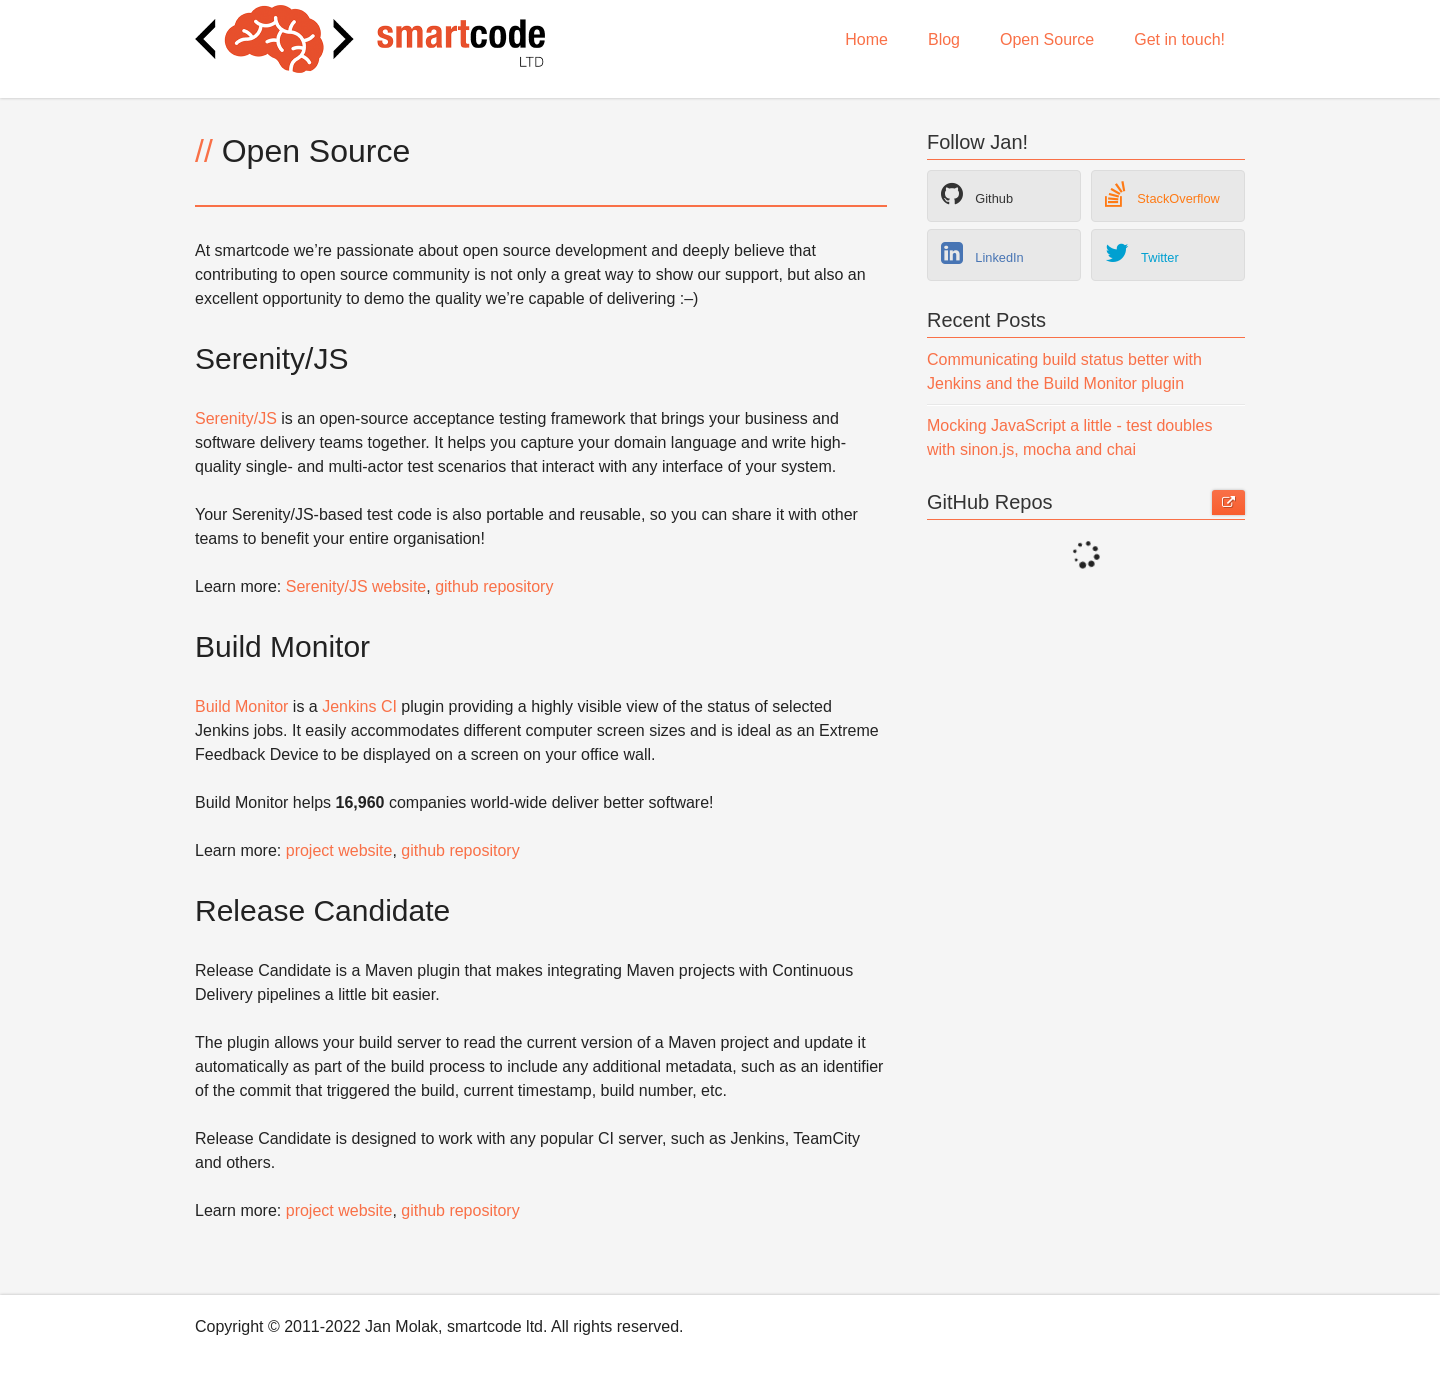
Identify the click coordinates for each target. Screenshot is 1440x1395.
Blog (944, 39)
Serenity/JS (236, 418)
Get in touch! (1179, 39)
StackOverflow (1162, 194)
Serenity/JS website (356, 586)
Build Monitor (241, 706)
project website (339, 850)
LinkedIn (982, 253)
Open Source (1047, 39)
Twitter (1142, 253)
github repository (494, 586)
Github (977, 194)
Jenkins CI (359, 706)
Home (866, 39)
